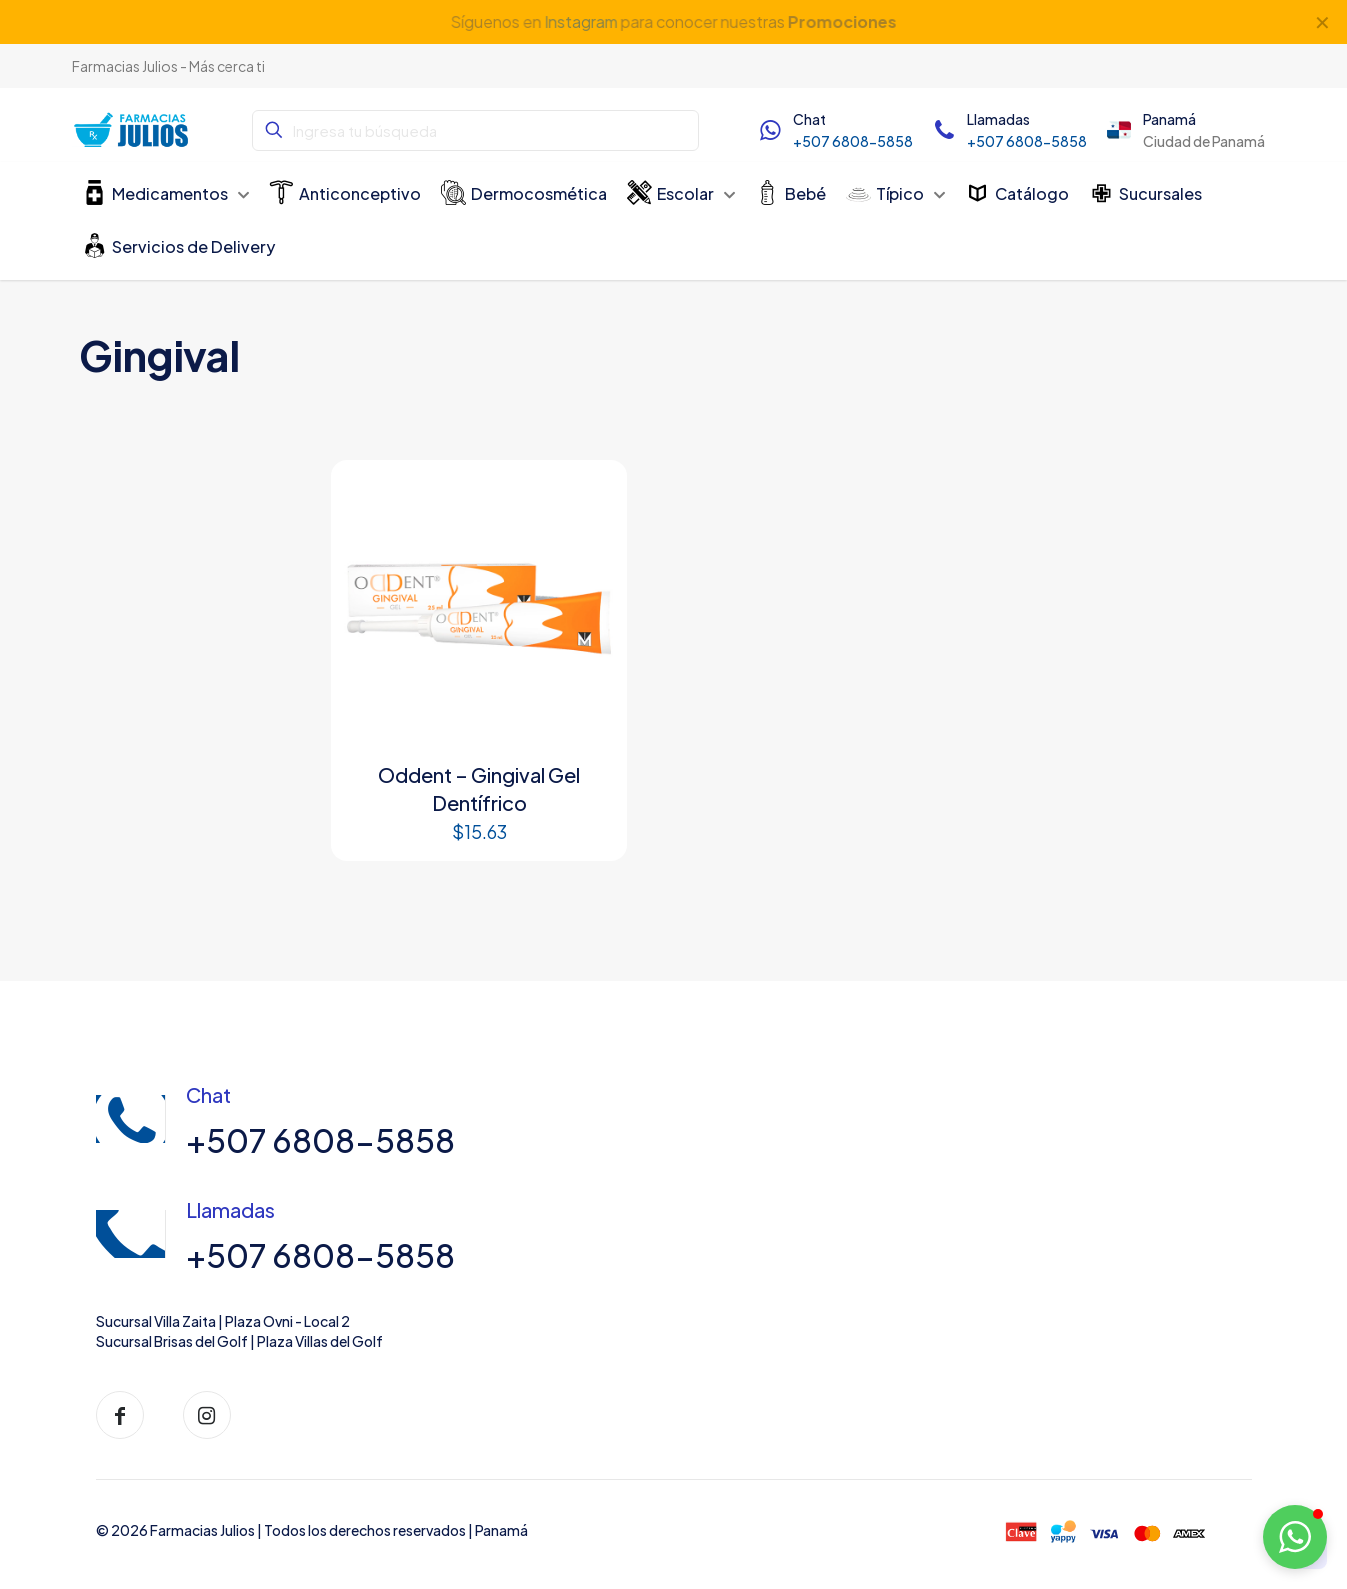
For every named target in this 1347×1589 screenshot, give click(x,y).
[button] (1295, 1537)
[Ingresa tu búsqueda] (475, 130)
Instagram (580, 21)
